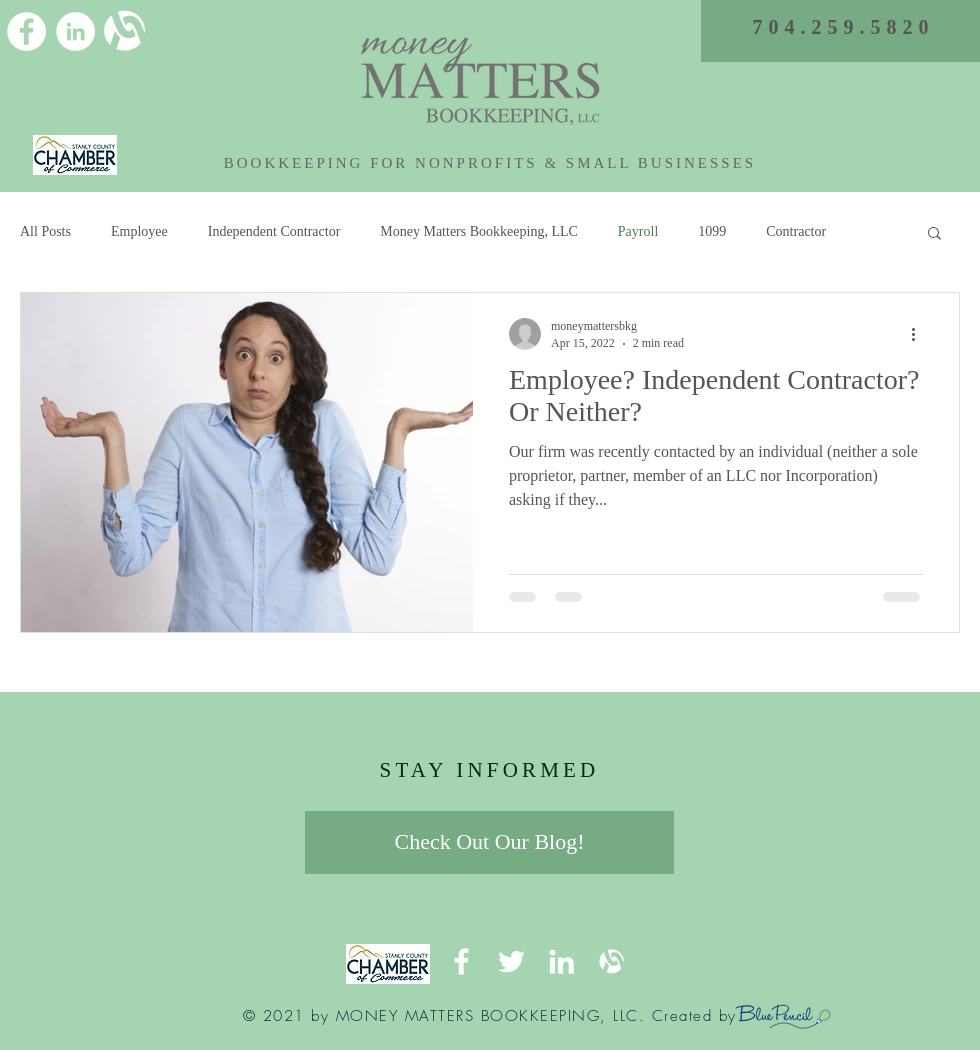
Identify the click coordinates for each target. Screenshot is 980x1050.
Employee (139, 231)
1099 (712, 231)
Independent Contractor (274, 231)
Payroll (638, 231)
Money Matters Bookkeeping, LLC (479, 231)
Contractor (796, 231)
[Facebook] (26, 31)
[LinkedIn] (75, 31)
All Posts (45, 231)
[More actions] (920, 334)
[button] (934, 234)
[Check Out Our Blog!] (489, 842)
